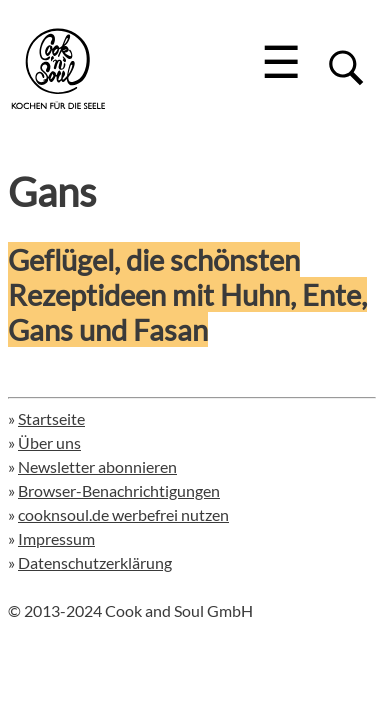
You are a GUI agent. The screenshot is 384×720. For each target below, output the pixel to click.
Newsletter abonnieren (97, 466)
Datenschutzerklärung (95, 562)
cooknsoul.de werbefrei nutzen (123, 514)
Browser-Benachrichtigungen (119, 490)
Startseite (51, 418)
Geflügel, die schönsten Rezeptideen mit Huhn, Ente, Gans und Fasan (187, 294)
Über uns (49, 442)
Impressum (56, 538)
